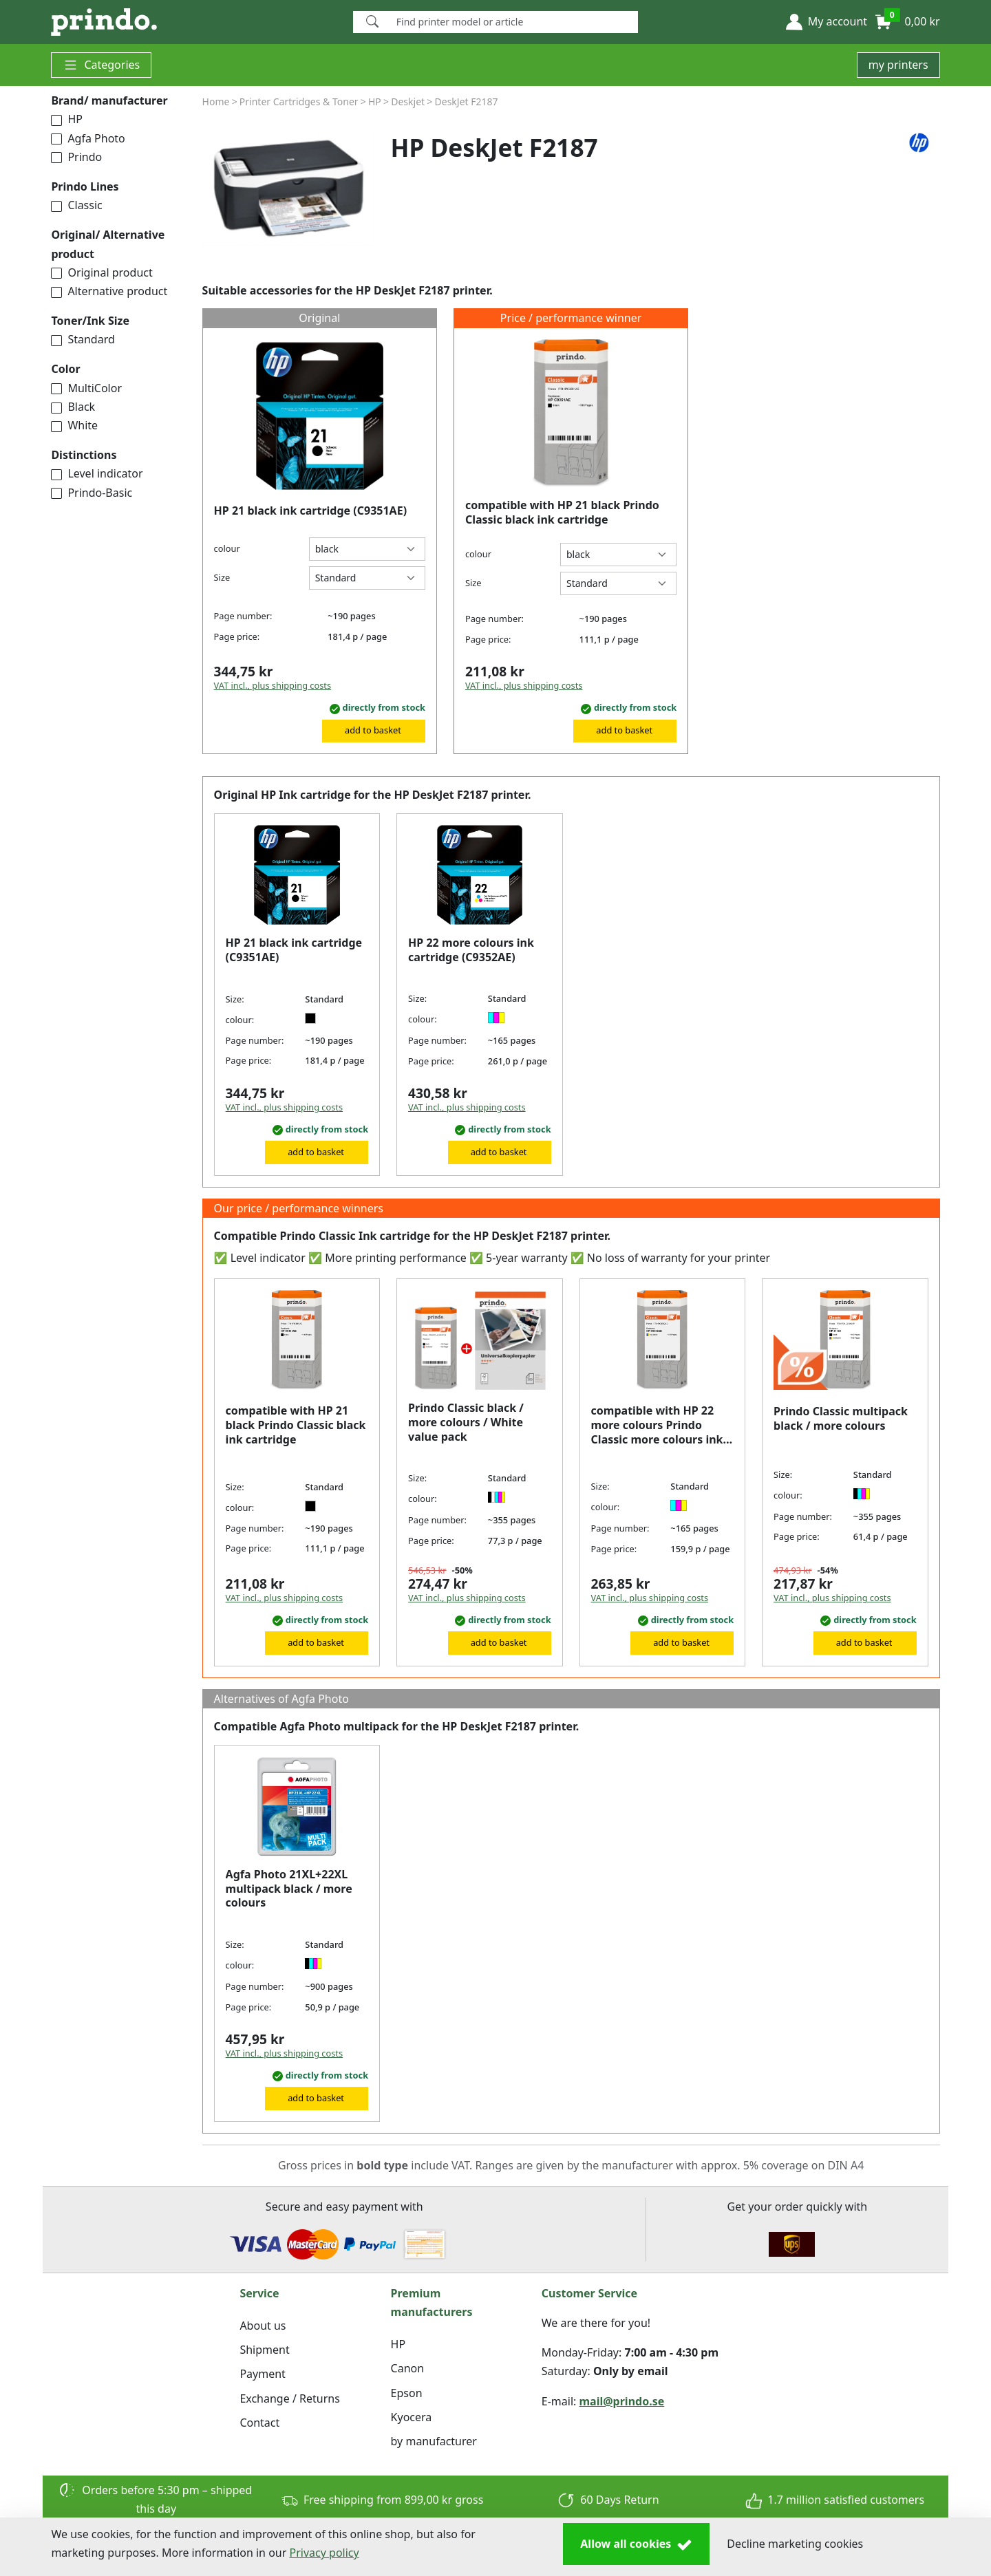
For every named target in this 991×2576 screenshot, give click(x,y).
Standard (82, 339)
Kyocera (411, 2417)
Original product (101, 272)
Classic (76, 205)
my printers (898, 64)
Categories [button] (101, 65)
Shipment (264, 2349)
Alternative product (109, 291)
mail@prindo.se (622, 2401)
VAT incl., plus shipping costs (273, 685)
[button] (826, 22)
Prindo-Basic (91, 492)
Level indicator (96, 473)
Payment (262, 2373)
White (74, 425)
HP (67, 119)
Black (73, 406)
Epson (407, 2393)
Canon (408, 2368)
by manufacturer (434, 2441)
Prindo (76, 156)
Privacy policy (324, 2552)
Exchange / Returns (289, 2398)
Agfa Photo (88, 138)
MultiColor (86, 388)
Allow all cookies (636, 2544)
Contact (259, 2422)
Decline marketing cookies (795, 2543)
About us (262, 2325)
